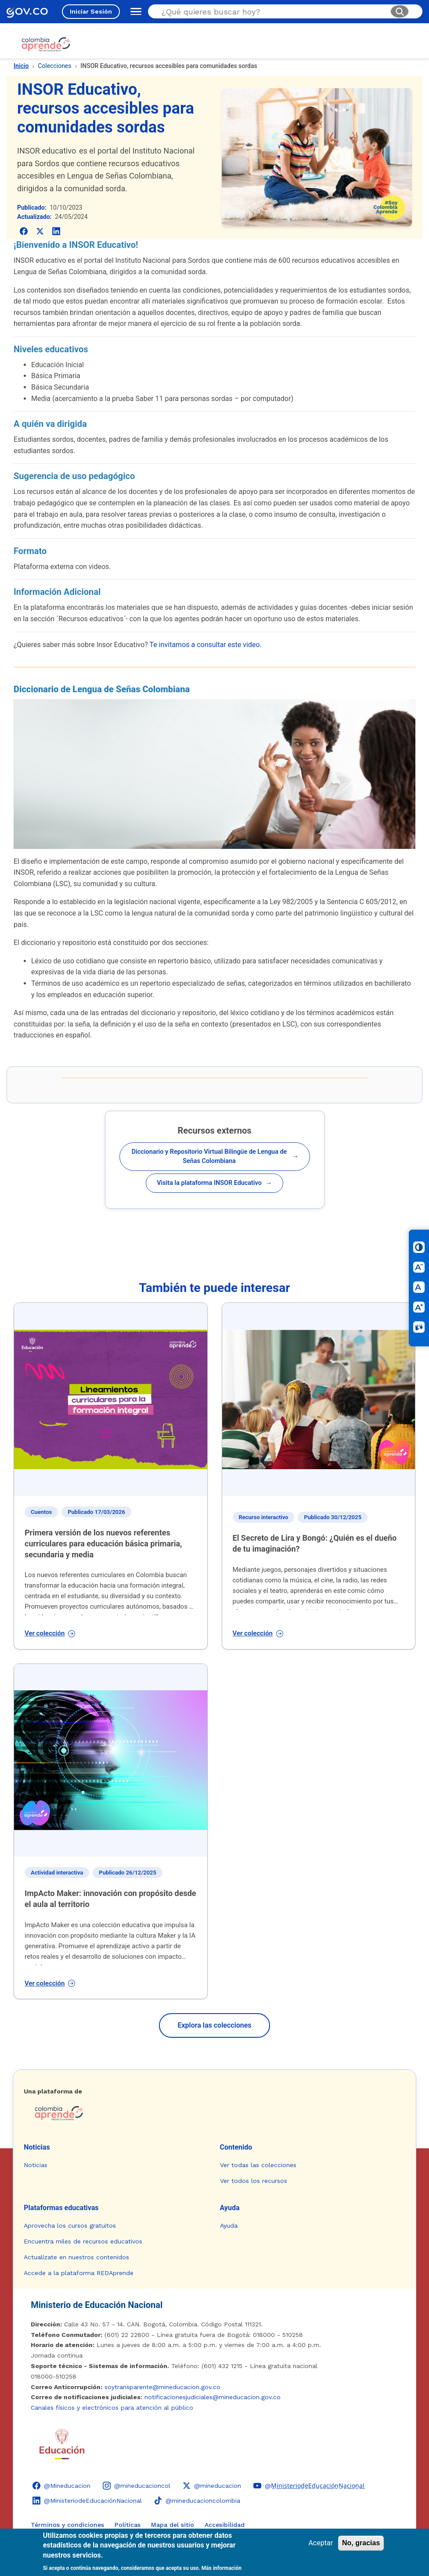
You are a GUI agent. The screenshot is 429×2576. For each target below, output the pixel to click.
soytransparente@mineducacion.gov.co (162, 2386)
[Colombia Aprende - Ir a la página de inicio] (214, 2113)
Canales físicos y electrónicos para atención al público (112, 2407)
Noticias (37, 2147)
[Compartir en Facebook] (23, 231)
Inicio (21, 65)
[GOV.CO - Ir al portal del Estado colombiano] (27, 11)
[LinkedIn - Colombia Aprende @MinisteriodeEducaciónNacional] (87, 2500)
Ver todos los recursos (253, 2180)
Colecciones (54, 65)
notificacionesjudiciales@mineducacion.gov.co (212, 2397)
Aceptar (320, 2543)
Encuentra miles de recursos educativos (83, 2241)
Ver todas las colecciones (258, 2164)
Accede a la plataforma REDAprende (78, 2272)
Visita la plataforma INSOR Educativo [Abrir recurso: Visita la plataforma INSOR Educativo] (214, 1183)
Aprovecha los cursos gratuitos (70, 2225)
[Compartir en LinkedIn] (56, 231)
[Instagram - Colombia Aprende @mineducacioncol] (136, 2485)
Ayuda (230, 2208)
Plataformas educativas (61, 2208)
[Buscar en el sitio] (272, 11)
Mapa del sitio (172, 2524)
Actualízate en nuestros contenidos (76, 2257)
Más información (222, 2568)
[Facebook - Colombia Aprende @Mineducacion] (61, 2485)
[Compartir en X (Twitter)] (39, 231)
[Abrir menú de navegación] (134, 11)
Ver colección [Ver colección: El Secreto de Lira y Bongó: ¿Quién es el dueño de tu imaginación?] (258, 1633)
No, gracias (361, 2543)
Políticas (128, 2524)
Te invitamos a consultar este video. (205, 644)
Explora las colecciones (214, 2025)
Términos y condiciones (67, 2524)
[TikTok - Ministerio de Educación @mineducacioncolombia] (197, 2500)
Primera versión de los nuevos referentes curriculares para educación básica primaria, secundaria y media (103, 1543)
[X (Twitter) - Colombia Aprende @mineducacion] (212, 2485)
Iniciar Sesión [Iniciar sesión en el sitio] (91, 11)
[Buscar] (399, 11)
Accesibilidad (225, 2524)
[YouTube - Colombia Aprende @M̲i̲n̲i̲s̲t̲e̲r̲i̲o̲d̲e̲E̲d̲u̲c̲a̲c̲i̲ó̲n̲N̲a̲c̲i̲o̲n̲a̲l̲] (309, 2485)
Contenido (236, 2147)
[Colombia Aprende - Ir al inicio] (46, 44)
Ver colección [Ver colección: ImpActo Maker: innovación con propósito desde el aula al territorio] (50, 1983)
